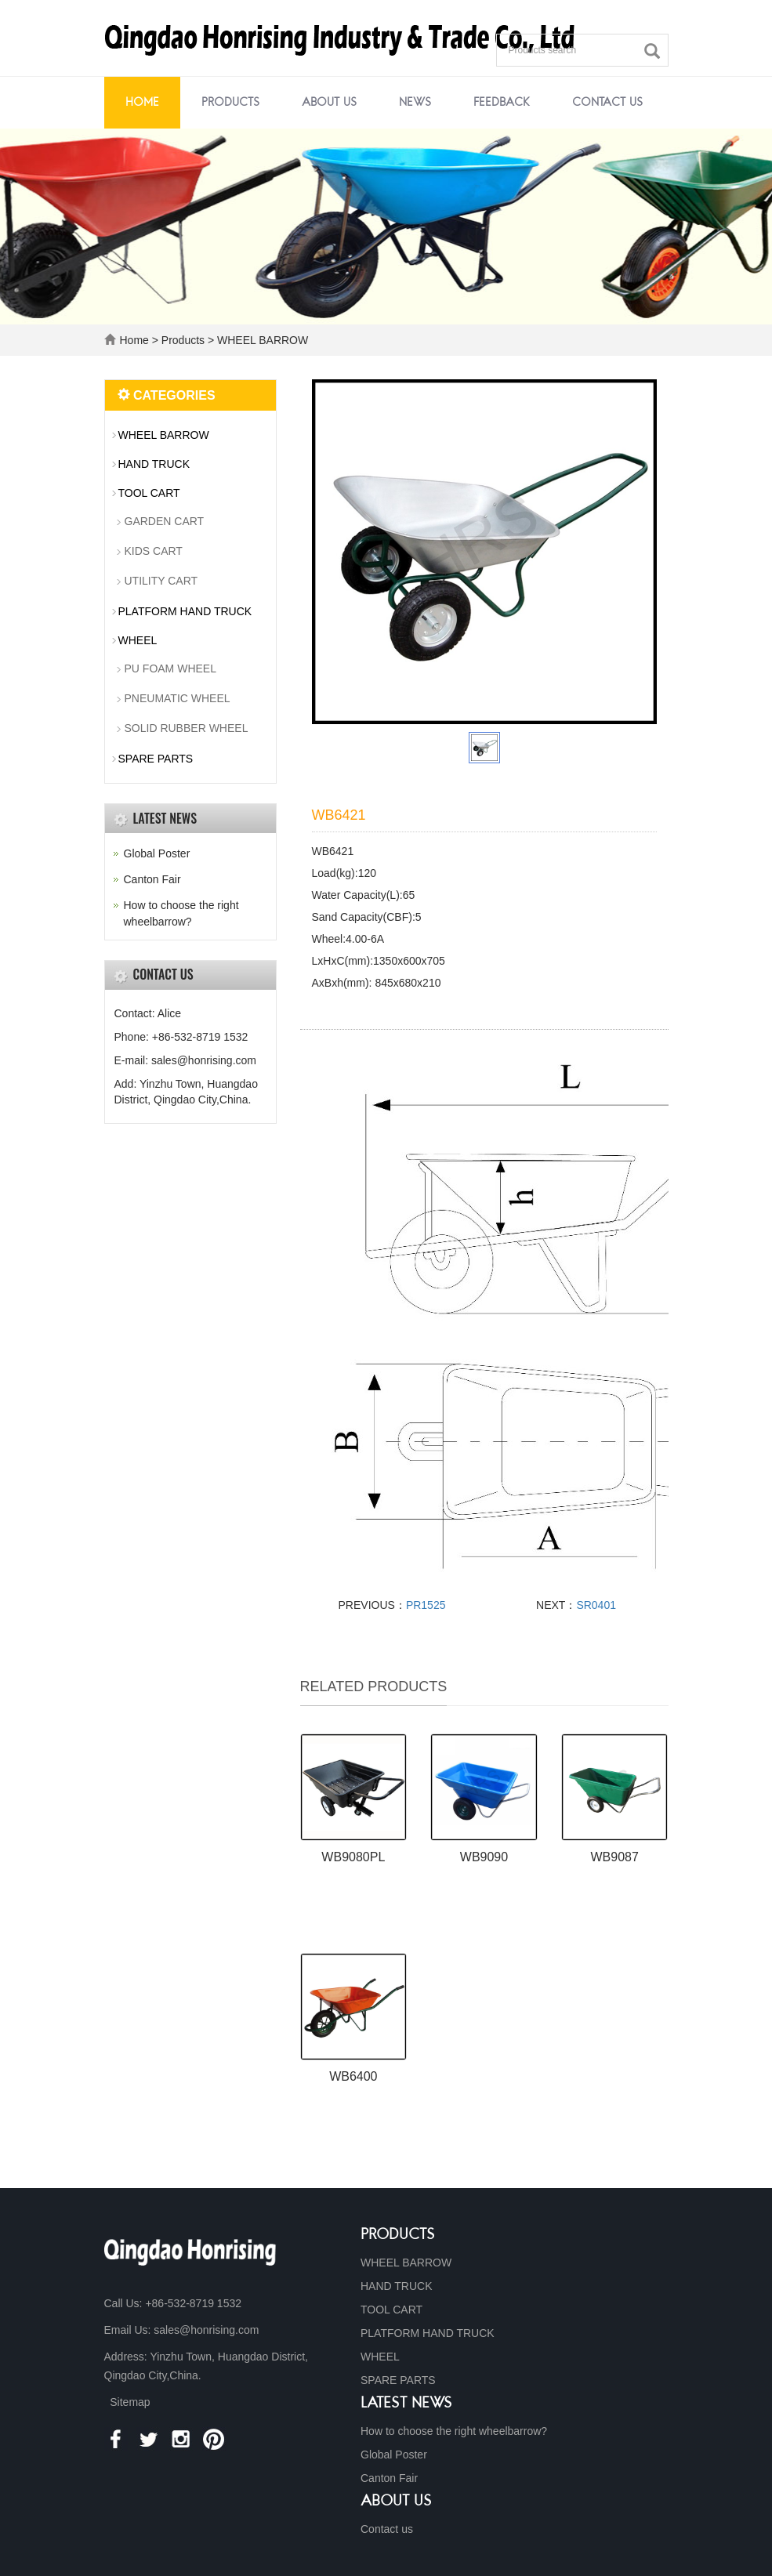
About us (329, 102)
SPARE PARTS (156, 758)
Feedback (501, 102)
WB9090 (484, 1857)
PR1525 (426, 1605)
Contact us (607, 102)
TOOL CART (149, 493)
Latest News (406, 2404)
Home (142, 102)
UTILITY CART (161, 580)
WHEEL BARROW (261, 340)
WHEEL (138, 640)
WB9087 (614, 1857)
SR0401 (596, 1605)
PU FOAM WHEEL (170, 668)
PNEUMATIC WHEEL (177, 698)
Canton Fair (152, 879)
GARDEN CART (165, 521)
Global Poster (157, 853)
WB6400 (353, 2076)
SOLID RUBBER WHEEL (186, 728)
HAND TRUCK (154, 464)
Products (230, 102)
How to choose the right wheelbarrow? (454, 2431)
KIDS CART (154, 551)
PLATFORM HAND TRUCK (185, 611)
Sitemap (130, 2402)
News (415, 102)
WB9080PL (353, 1857)
